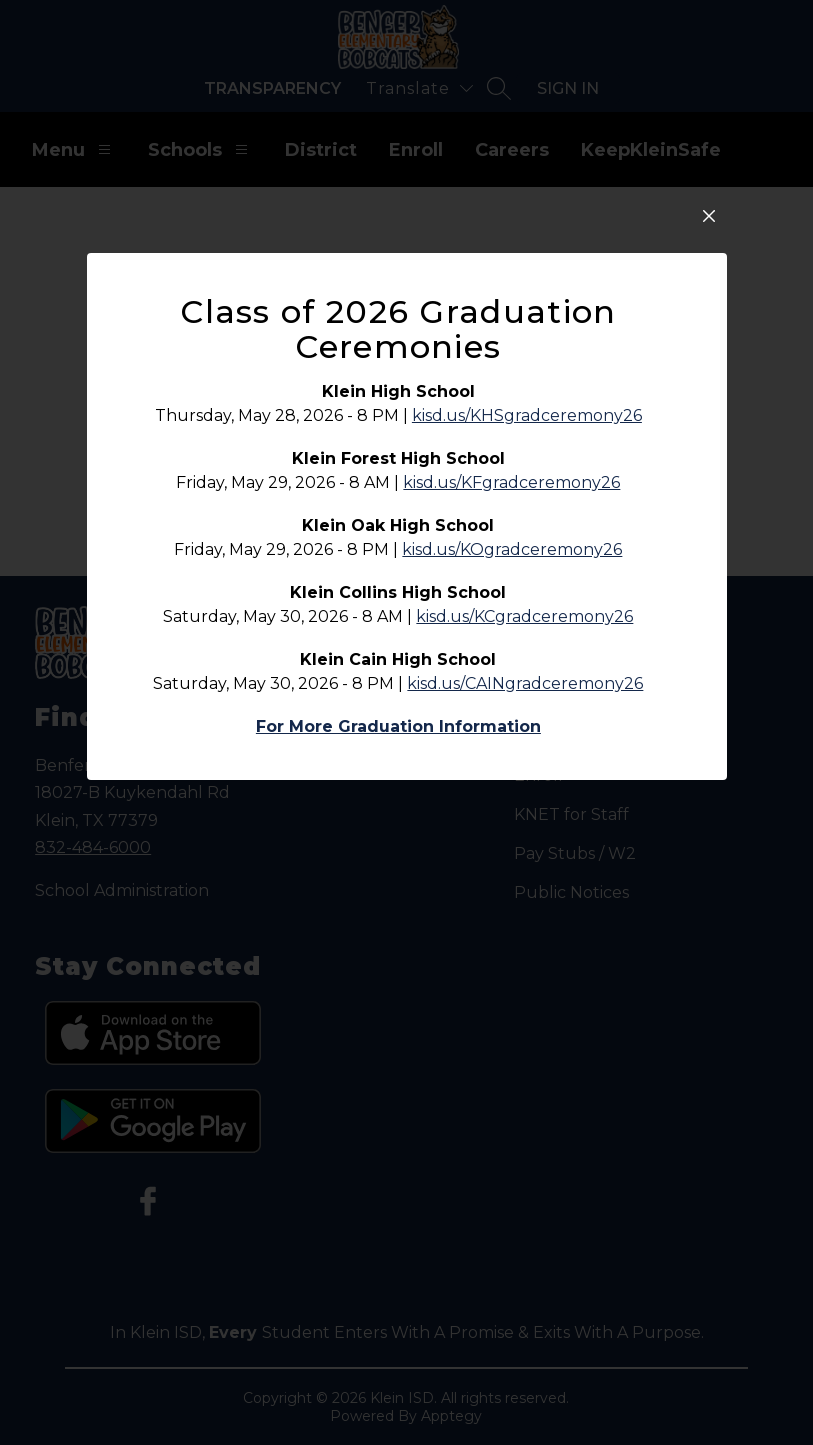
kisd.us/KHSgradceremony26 (527, 573)
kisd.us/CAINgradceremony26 (525, 841)
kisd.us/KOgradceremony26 (512, 707)
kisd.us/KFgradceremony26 (511, 640)
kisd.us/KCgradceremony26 (524, 774)
